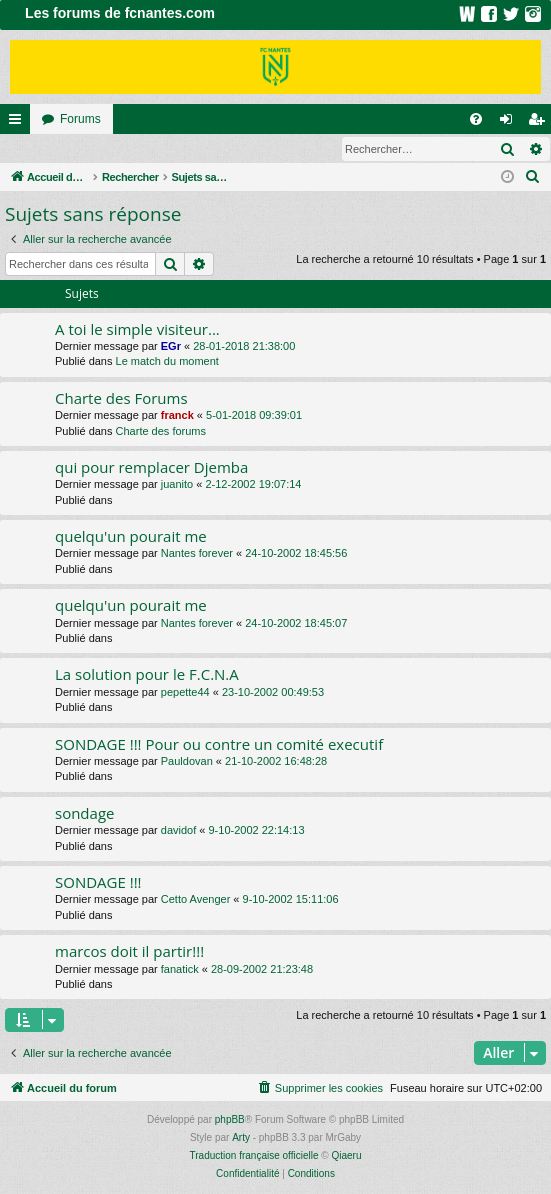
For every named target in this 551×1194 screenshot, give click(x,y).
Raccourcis (19, 123)
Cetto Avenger (196, 900)
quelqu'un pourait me (131, 537)
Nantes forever (197, 554)
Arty (241, 1138)
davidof (178, 831)
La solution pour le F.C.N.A (147, 675)
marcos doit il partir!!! (129, 952)
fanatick (180, 970)
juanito (177, 485)
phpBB (230, 1120)
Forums (80, 119)
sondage (84, 814)
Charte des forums (161, 432)
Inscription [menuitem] (540, 123)
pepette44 (185, 693)
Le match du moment (167, 362)
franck (177, 416)
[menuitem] (476, 119)
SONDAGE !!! (98, 883)
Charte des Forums (121, 399)
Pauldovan (187, 762)
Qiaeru (346, 1156)
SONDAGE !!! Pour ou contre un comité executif (219, 745)
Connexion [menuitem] (510, 123)
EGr (171, 347)
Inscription (131, 149)
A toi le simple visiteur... (137, 330)
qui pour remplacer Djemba (151, 468)
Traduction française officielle (254, 1156)
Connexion (46, 149)
